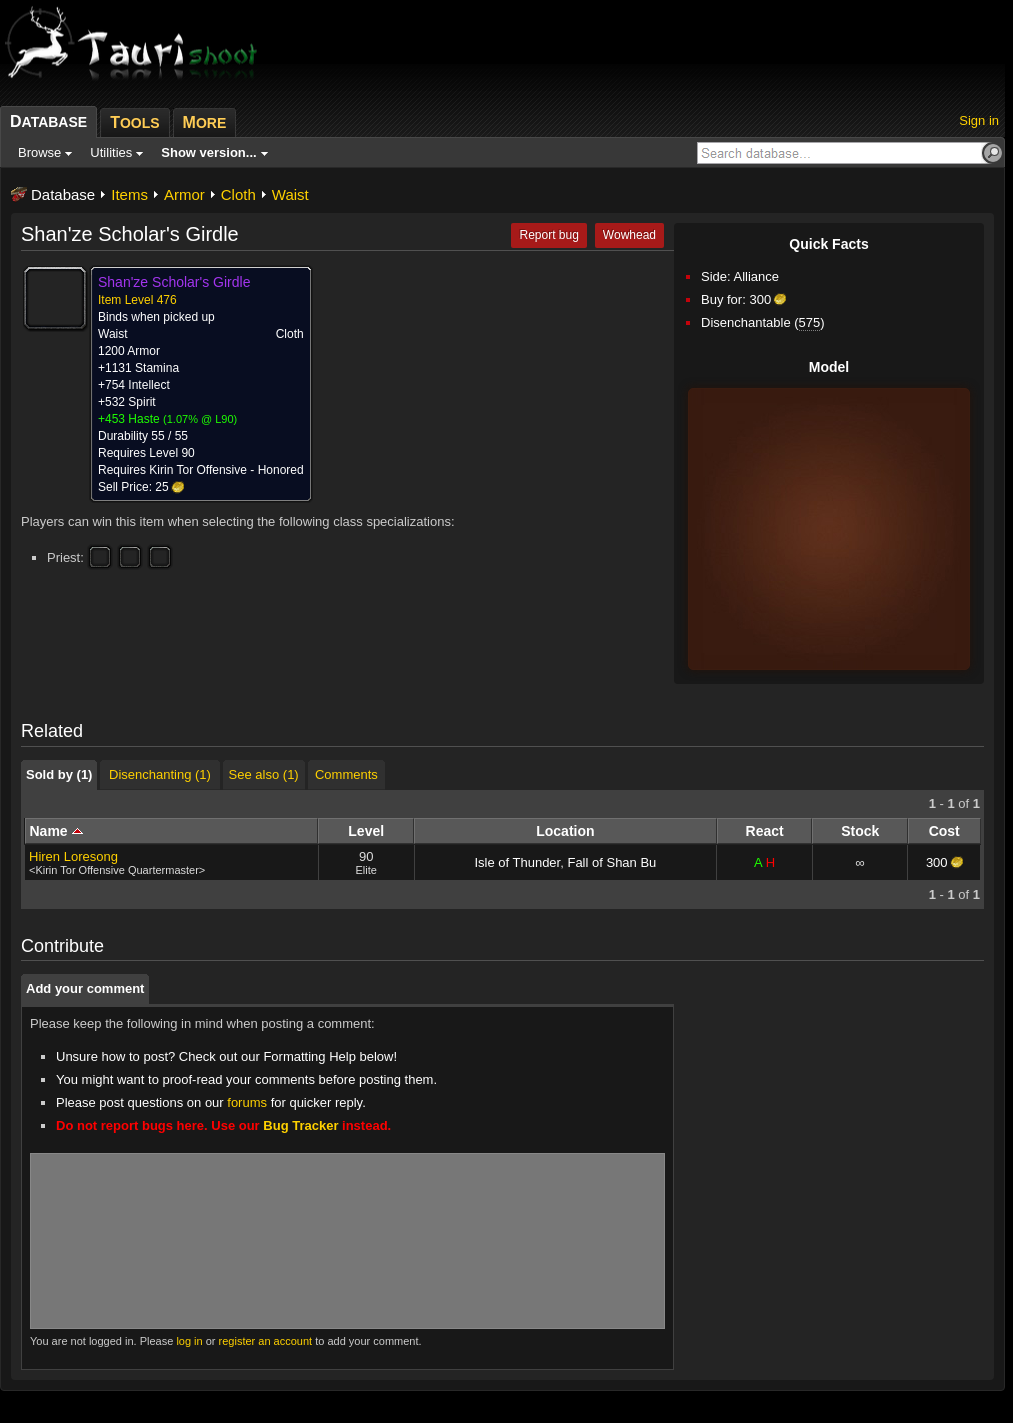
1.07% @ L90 (200, 419)
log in (189, 1341)
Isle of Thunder (517, 862)
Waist (290, 194)
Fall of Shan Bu (611, 862)
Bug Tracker (300, 1125)
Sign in (979, 120)
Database (63, 194)
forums (247, 1102)
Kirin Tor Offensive (198, 470)
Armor (184, 194)
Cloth (238, 194)
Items (129, 194)
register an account (266, 1341)
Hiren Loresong (73, 856)
